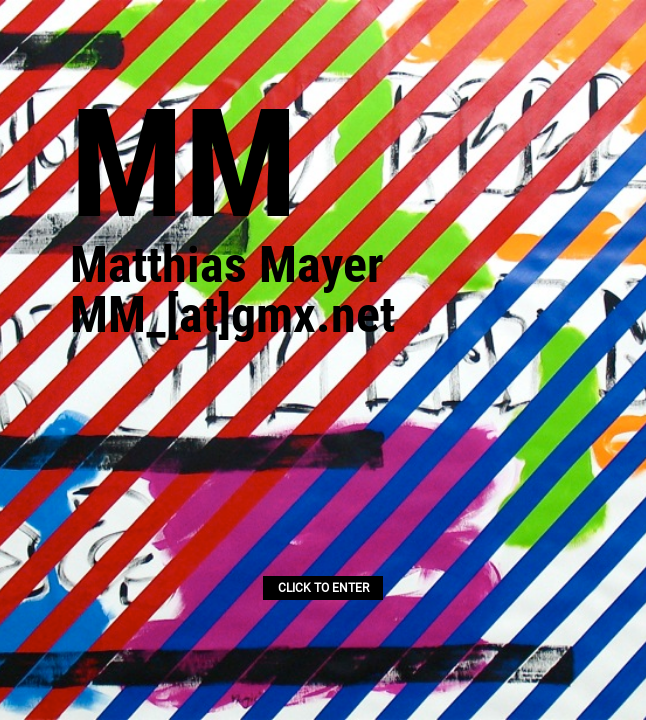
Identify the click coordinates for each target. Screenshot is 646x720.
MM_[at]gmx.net (232, 315)
